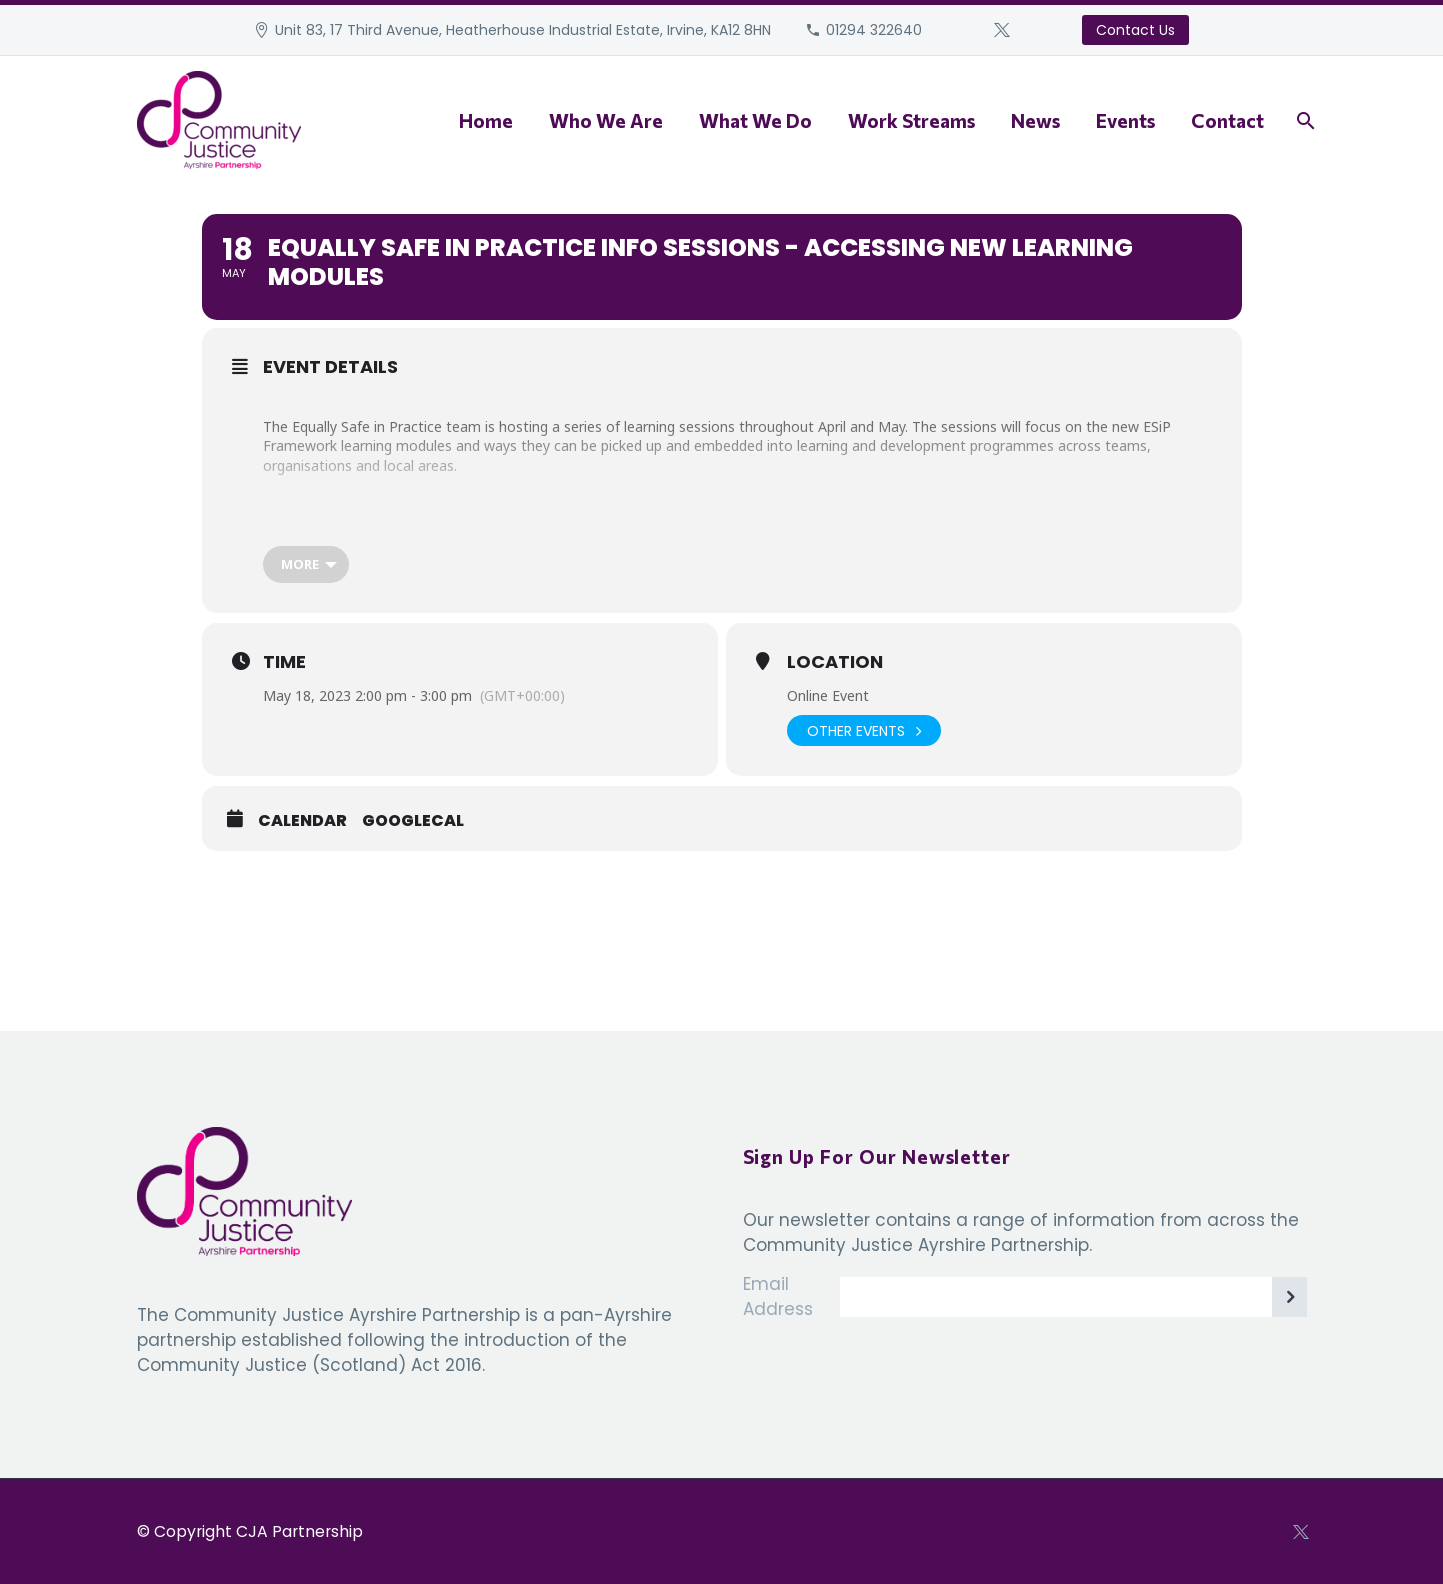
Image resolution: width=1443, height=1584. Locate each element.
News (1035, 120)
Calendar (302, 821)
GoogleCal (413, 821)
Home (486, 120)
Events (1125, 120)
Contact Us (1135, 30)
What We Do (755, 120)
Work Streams (911, 120)
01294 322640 (874, 30)
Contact (1227, 120)
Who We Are (606, 120)
